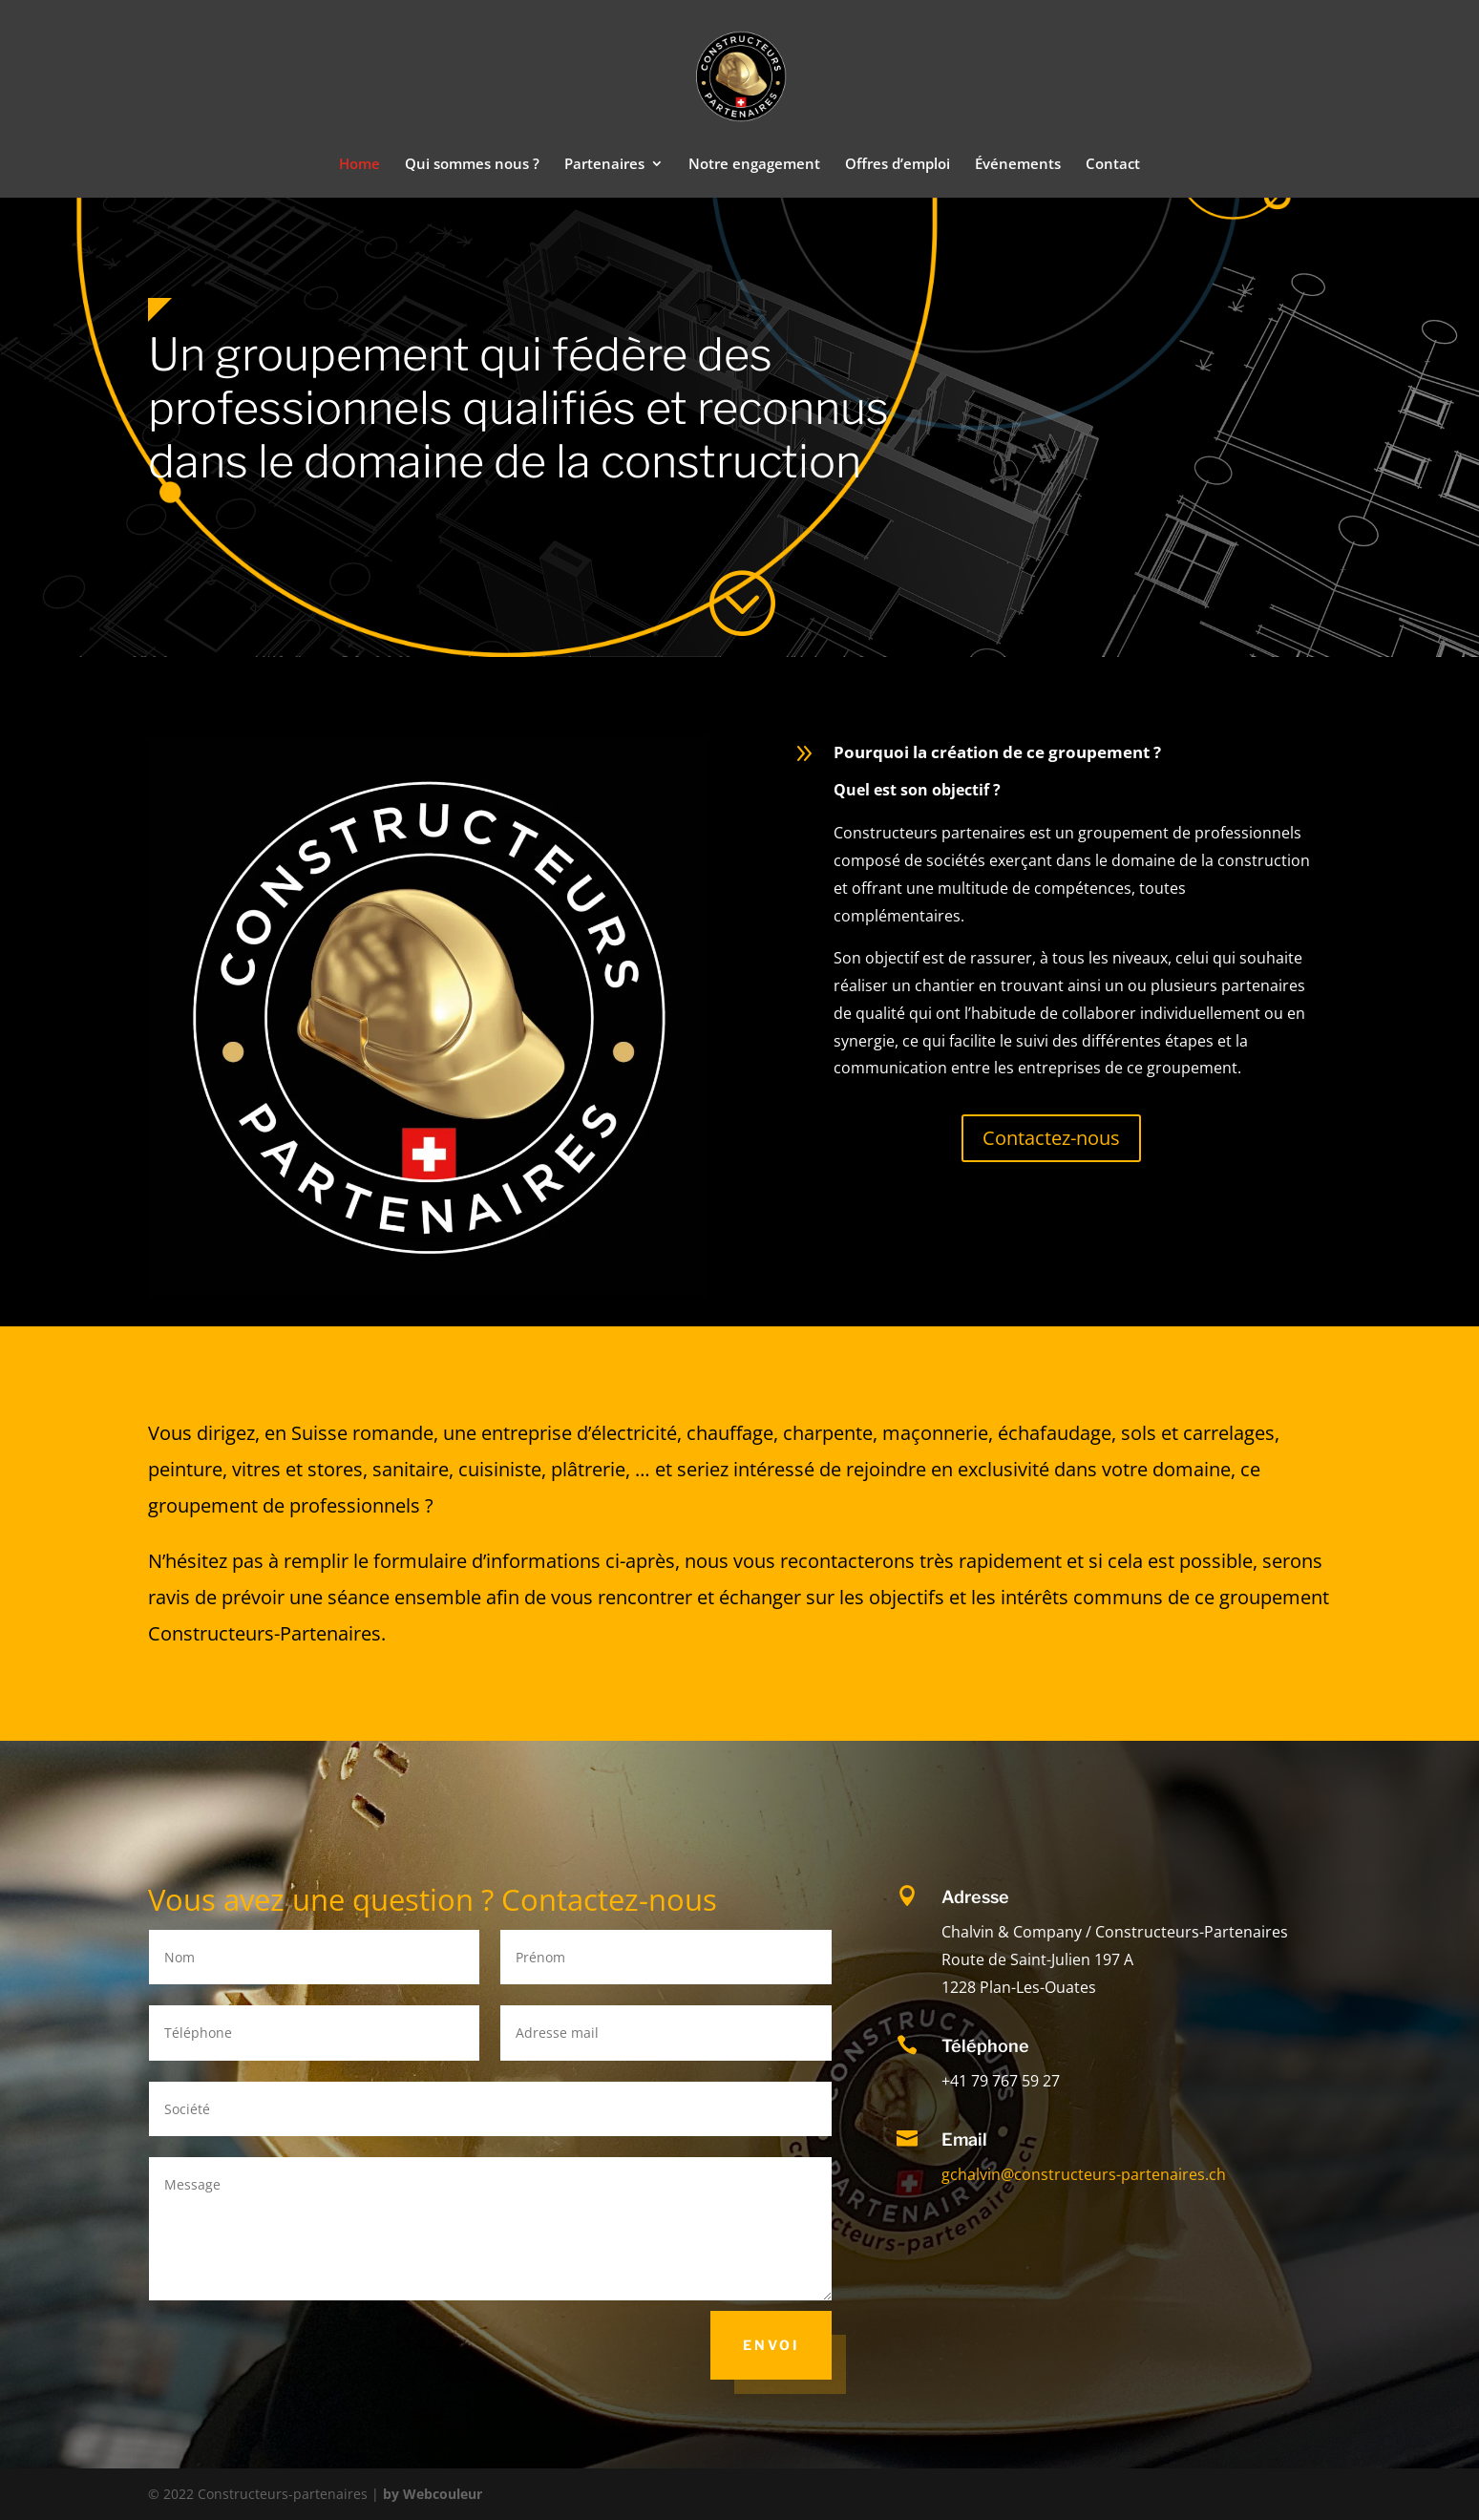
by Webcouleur (432, 2494)
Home (359, 165)
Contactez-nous (1051, 1138)
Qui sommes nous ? (472, 165)
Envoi (771, 2345)
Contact (1113, 165)
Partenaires (604, 165)
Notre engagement (754, 165)
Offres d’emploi (897, 165)
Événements (1018, 165)
